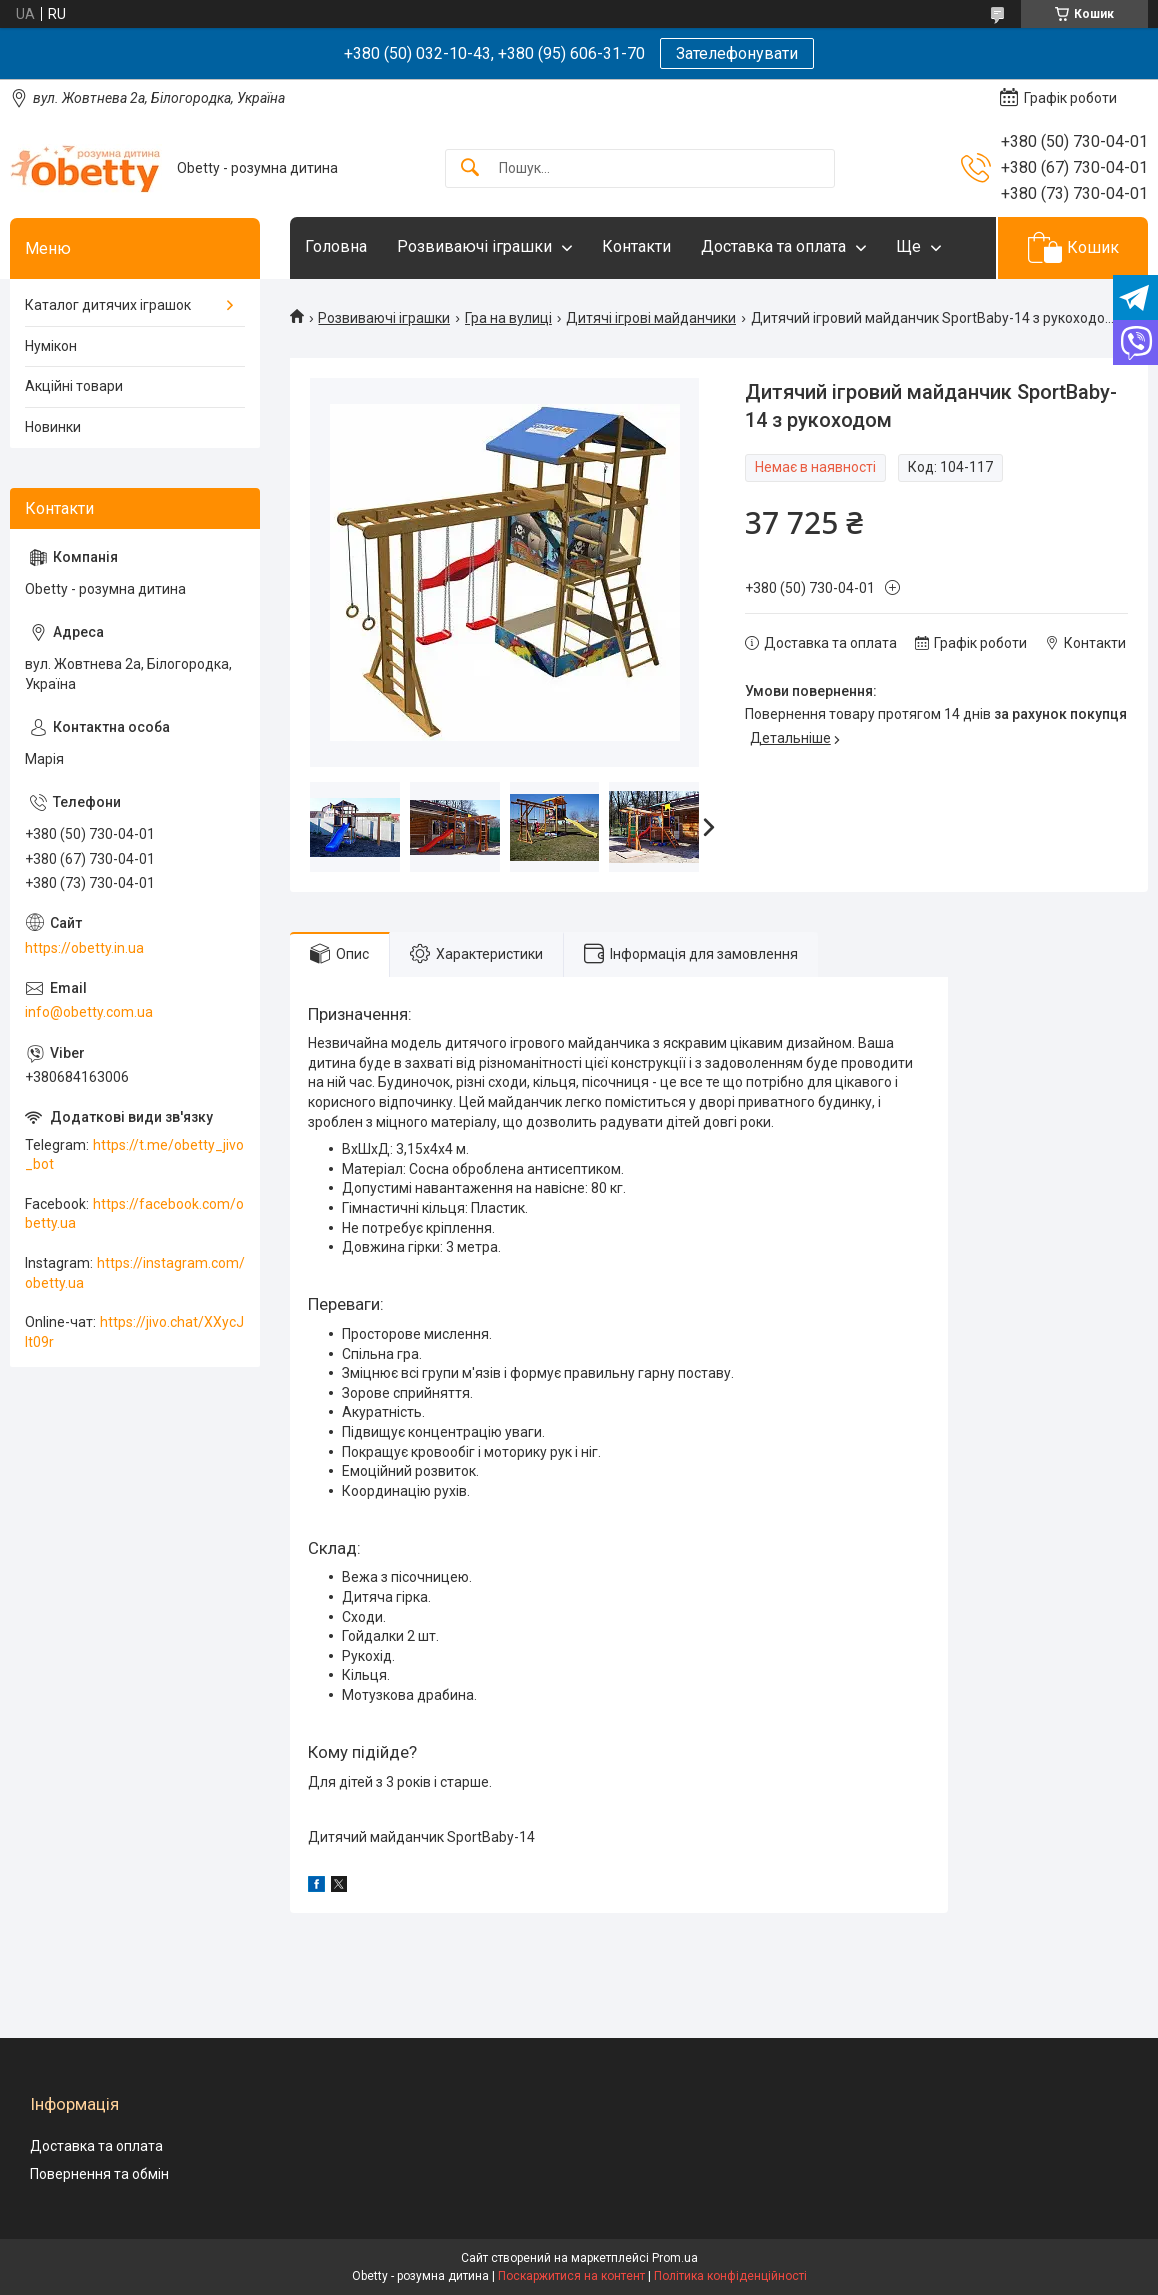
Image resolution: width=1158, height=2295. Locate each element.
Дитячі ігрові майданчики (651, 318)
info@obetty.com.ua (89, 1012)
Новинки (53, 427)
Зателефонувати (737, 53)
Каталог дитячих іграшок (108, 305)
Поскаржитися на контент (571, 2276)
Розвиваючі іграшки (474, 246)
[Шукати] (470, 168)
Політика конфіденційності (730, 2276)
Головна (336, 246)
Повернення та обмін (99, 2174)
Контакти (636, 246)
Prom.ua (675, 2258)
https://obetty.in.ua (84, 948)
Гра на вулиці (508, 318)
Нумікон (51, 346)
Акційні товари (74, 386)
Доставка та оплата (773, 246)
